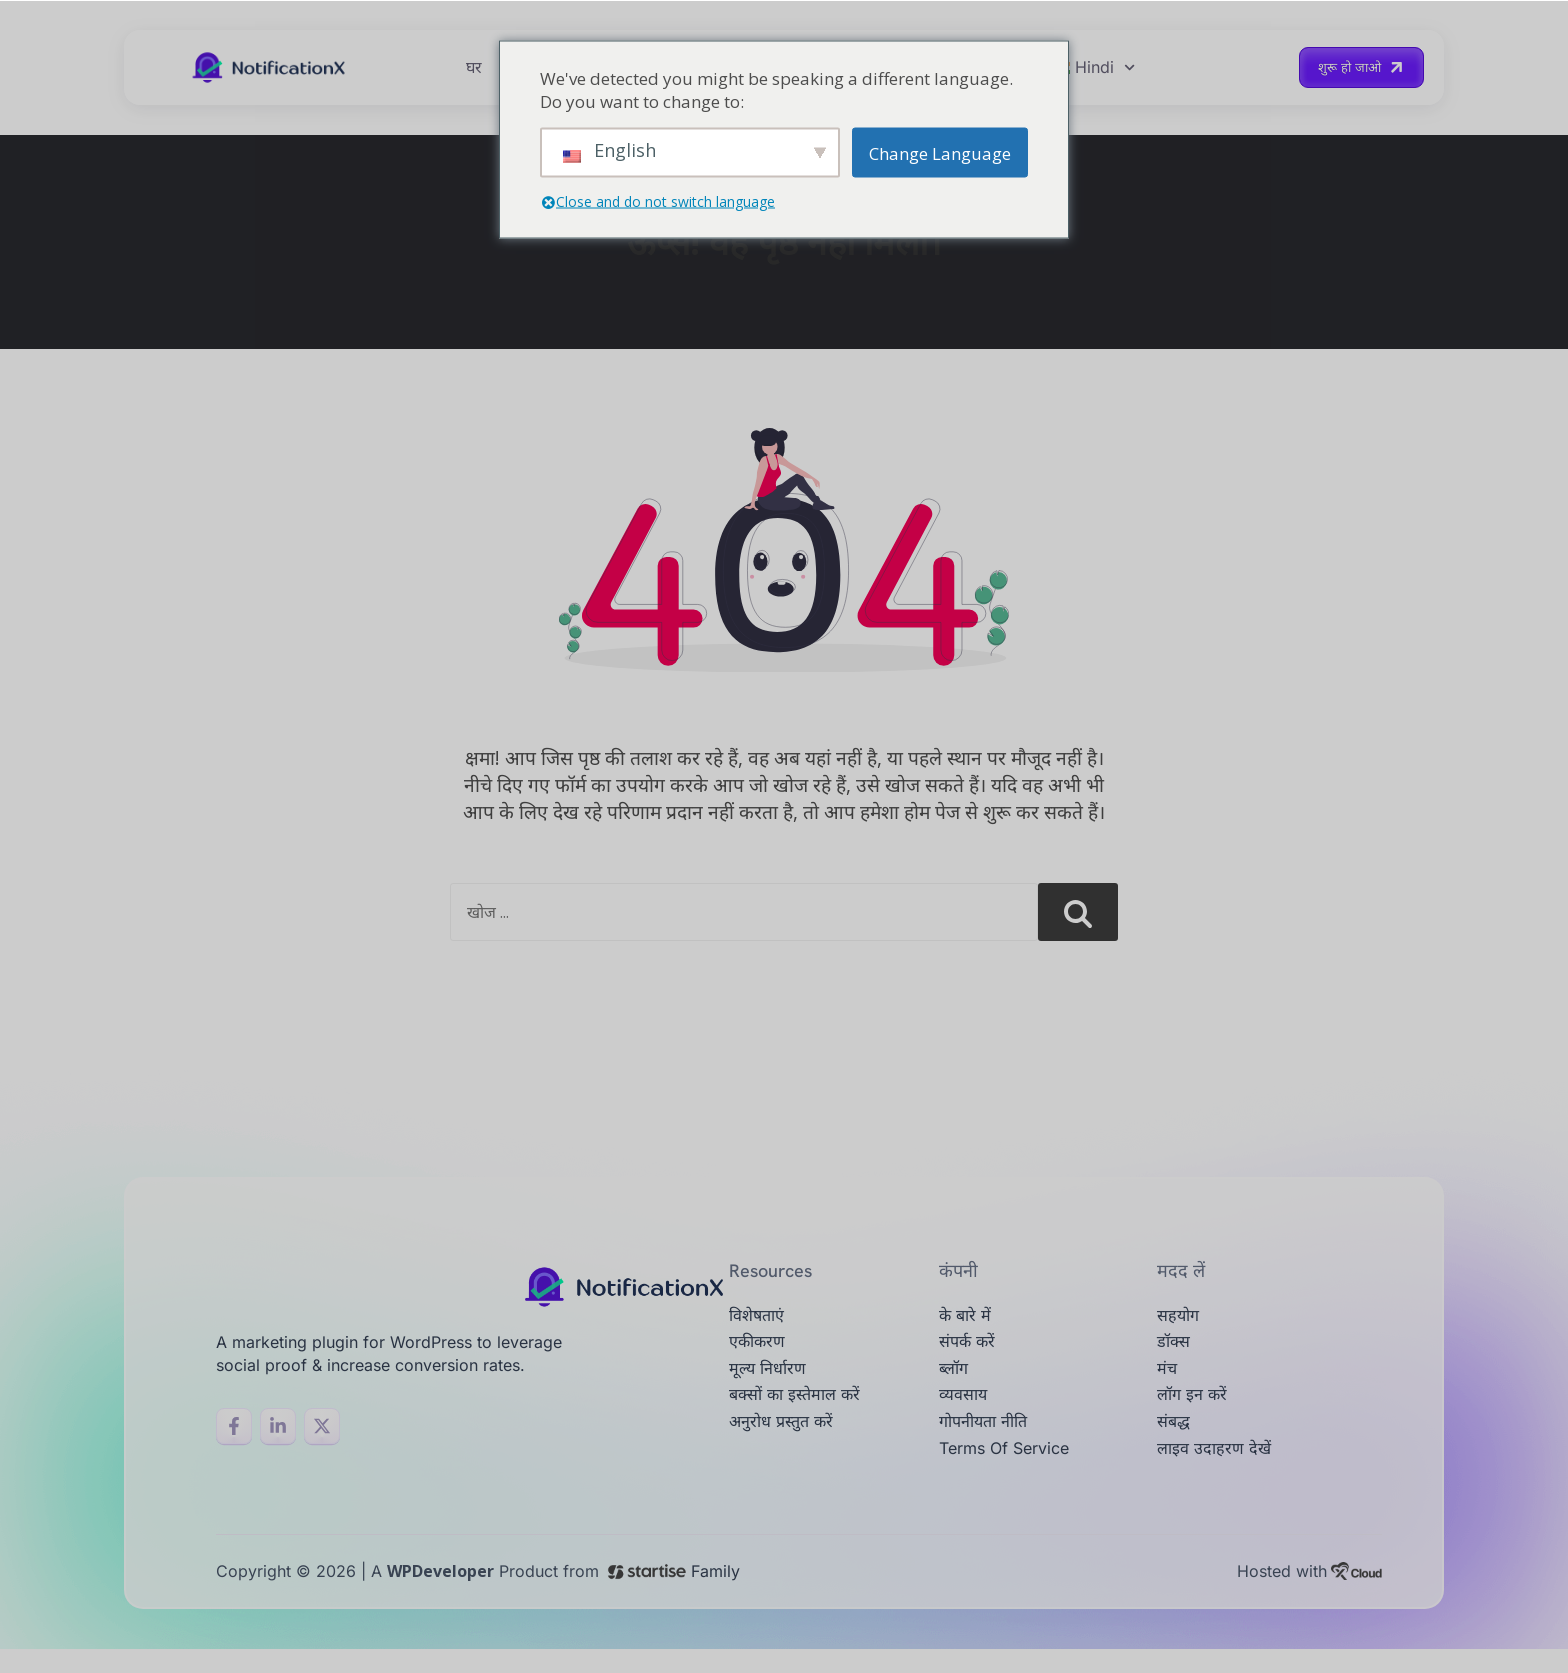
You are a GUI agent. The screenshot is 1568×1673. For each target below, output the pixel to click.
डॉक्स (1175, 1353)
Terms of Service (1014, 1473)
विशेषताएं (760, 1324)
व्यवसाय (966, 1413)
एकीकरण (760, 1353)
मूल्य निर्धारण (771, 1383)
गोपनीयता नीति (989, 1443)
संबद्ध (1175, 1443)
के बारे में (967, 1324)
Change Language (940, 152)
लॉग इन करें (1195, 1413)
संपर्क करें (970, 1353)
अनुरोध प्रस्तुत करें (786, 1443)
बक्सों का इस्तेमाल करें (802, 1413)
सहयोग (1180, 1324)
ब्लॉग (955, 1383)
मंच (1168, 1383)
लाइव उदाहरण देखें (1220, 1473)
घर (474, 71)
